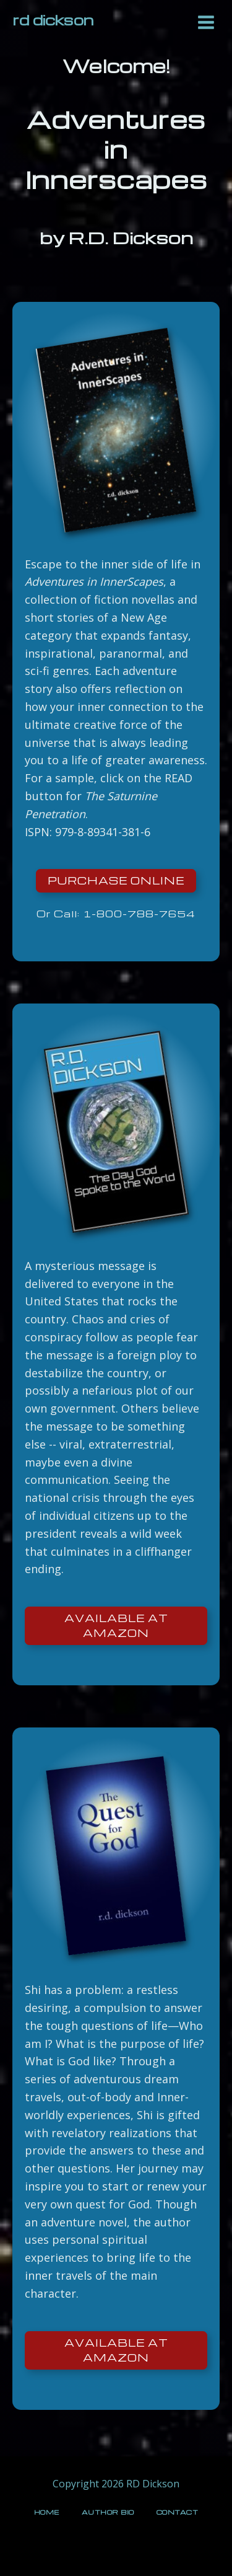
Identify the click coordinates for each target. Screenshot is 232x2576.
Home (46, 2512)
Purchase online (116, 880)
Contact (178, 2512)
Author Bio (108, 2512)
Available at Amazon (116, 1625)
